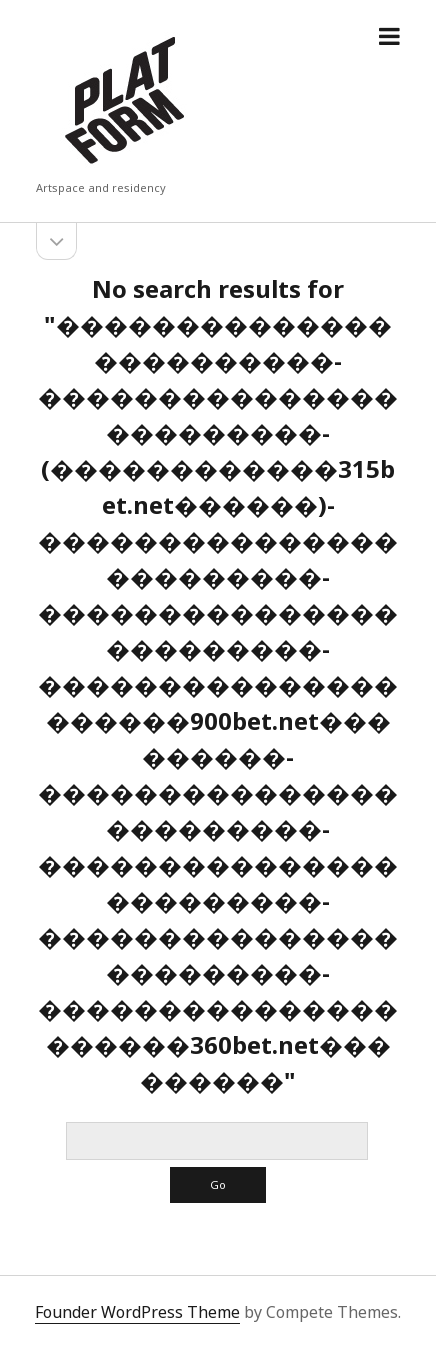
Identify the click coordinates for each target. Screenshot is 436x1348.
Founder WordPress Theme (137, 1312)
